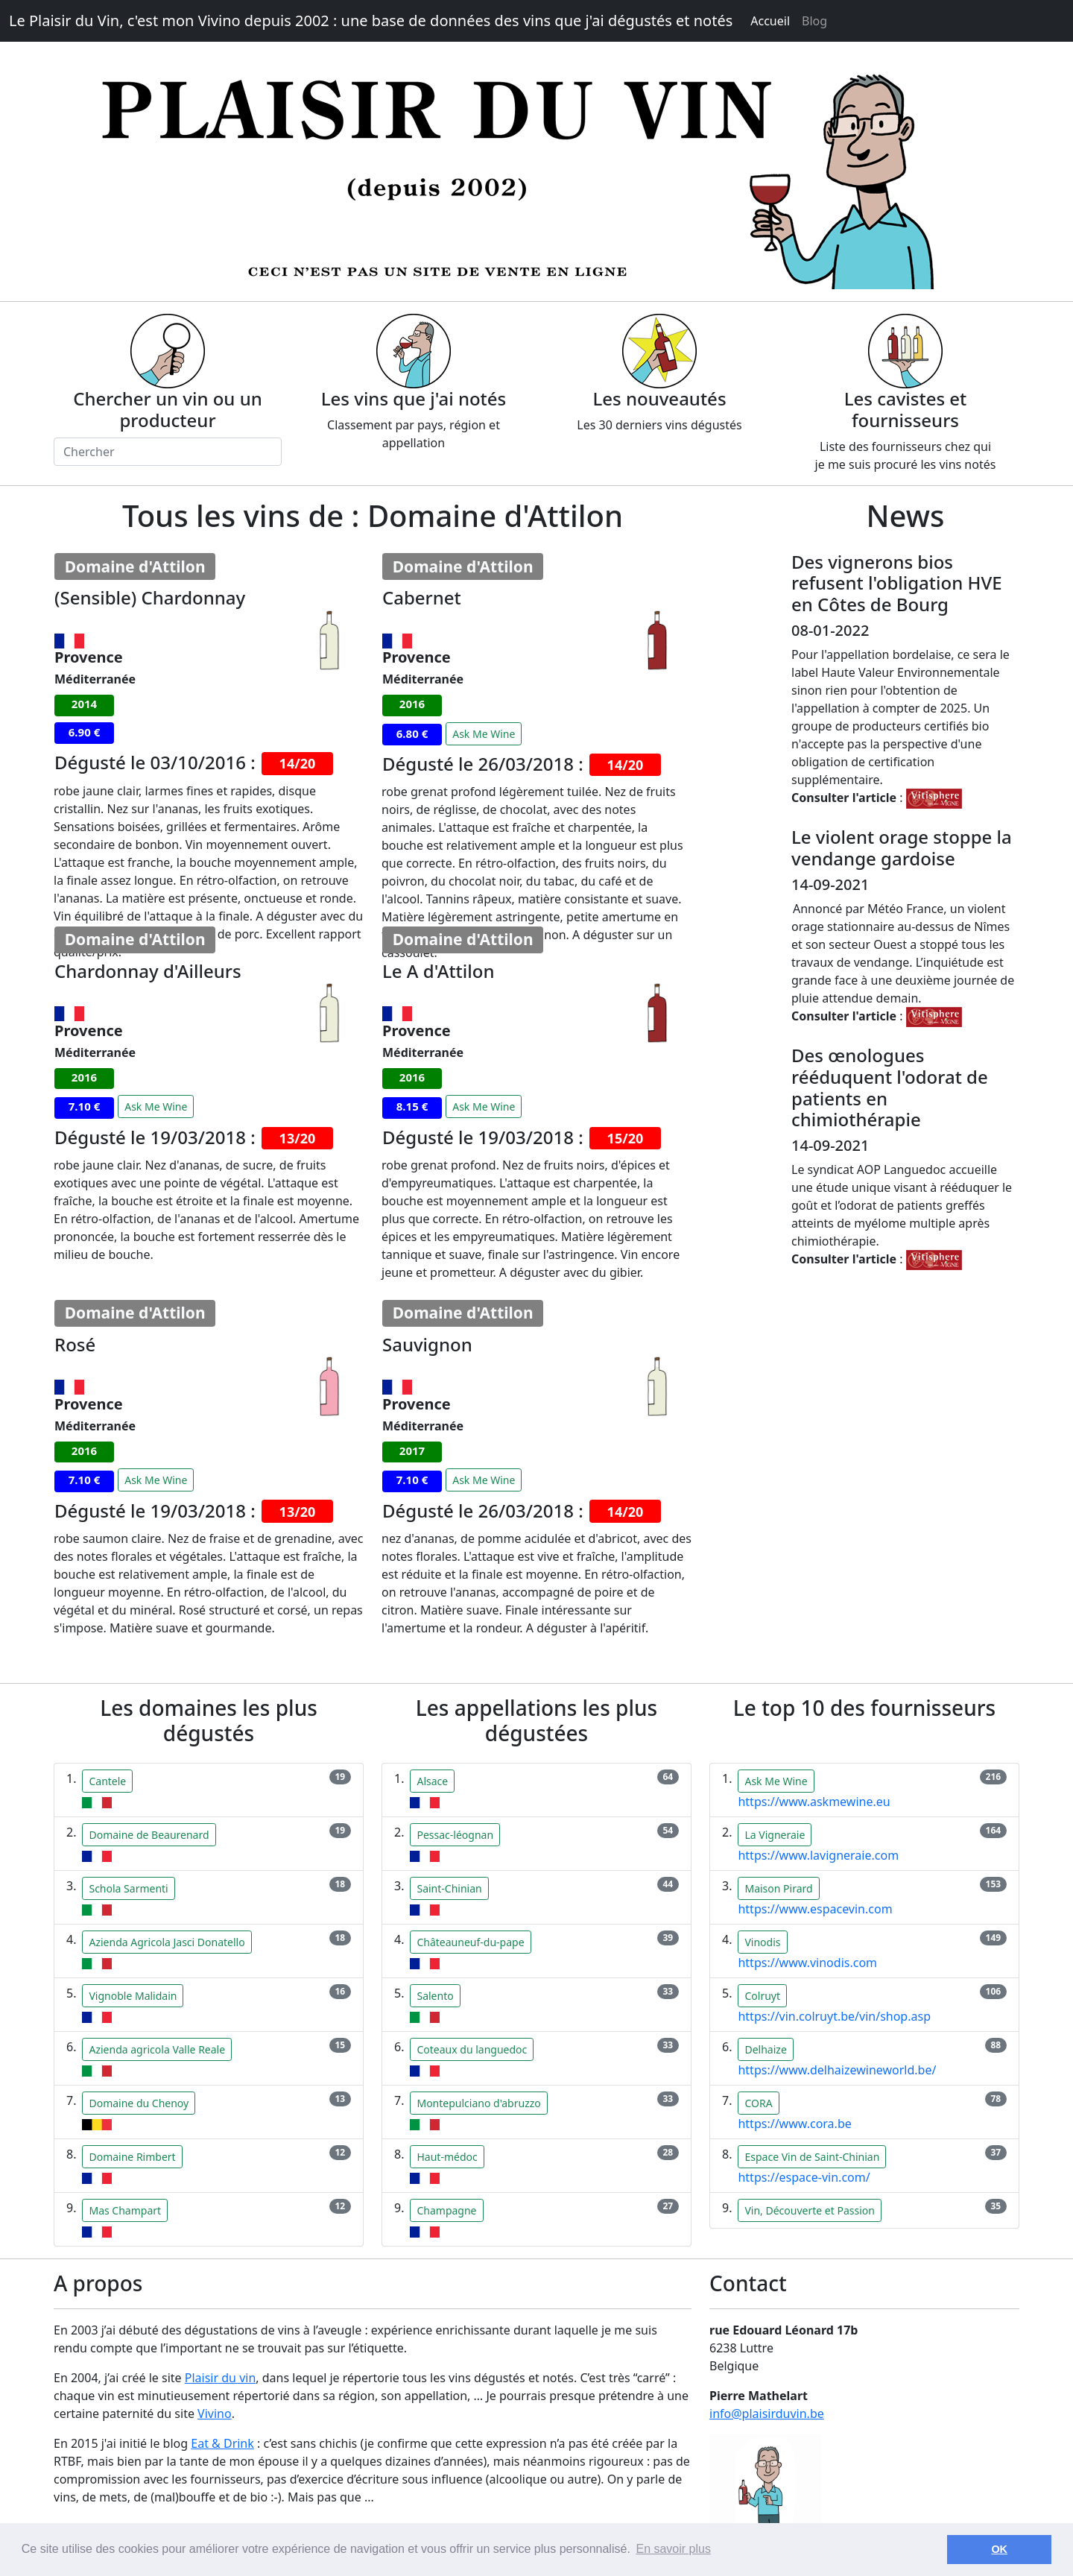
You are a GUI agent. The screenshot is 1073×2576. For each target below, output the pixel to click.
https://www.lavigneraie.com (818, 1855)
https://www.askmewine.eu (814, 1801)
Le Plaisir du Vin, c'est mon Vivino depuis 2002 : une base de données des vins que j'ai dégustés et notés (370, 20)
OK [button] (999, 2549)
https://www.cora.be (794, 2123)
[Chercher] (168, 452)
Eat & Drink (222, 2443)
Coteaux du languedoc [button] (472, 2049)
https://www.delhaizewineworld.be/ (837, 2070)
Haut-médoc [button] (447, 2157)
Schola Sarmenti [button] (128, 1888)
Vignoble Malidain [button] (133, 1996)
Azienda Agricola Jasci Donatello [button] (166, 1942)
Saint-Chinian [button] (449, 1888)
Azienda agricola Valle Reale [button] (157, 2049)
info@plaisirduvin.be (766, 2413)
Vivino (214, 2413)
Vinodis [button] (762, 1942)
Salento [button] (435, 1996)
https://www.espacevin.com (815, 1909)
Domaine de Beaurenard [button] (149, 1835)
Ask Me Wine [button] (483, 734)
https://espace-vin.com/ (804, 2177)
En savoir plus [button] (673, 2548)
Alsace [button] (432, 1781)
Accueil (770, 21)
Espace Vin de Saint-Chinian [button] (811, 2157)
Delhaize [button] (765, 2049)
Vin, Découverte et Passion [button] (809, 2210)
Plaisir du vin (220, 2378)
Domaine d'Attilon (135, 566)
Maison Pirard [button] (778, 1888)
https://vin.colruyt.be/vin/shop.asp (834, 2016)
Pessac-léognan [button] (455, 1835)
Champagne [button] (446, 2210)
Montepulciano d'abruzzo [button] (478, 2103)
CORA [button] (758, 2103)
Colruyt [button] (762, 1996)
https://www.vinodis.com (807, 1962)
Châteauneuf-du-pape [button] (470, 1942)
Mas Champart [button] (125, 2210)
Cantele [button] (107, 1781)
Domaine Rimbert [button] (132, 2157)
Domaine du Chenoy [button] (139, 2103)
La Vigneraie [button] (774, 1835)
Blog (814, 21)
